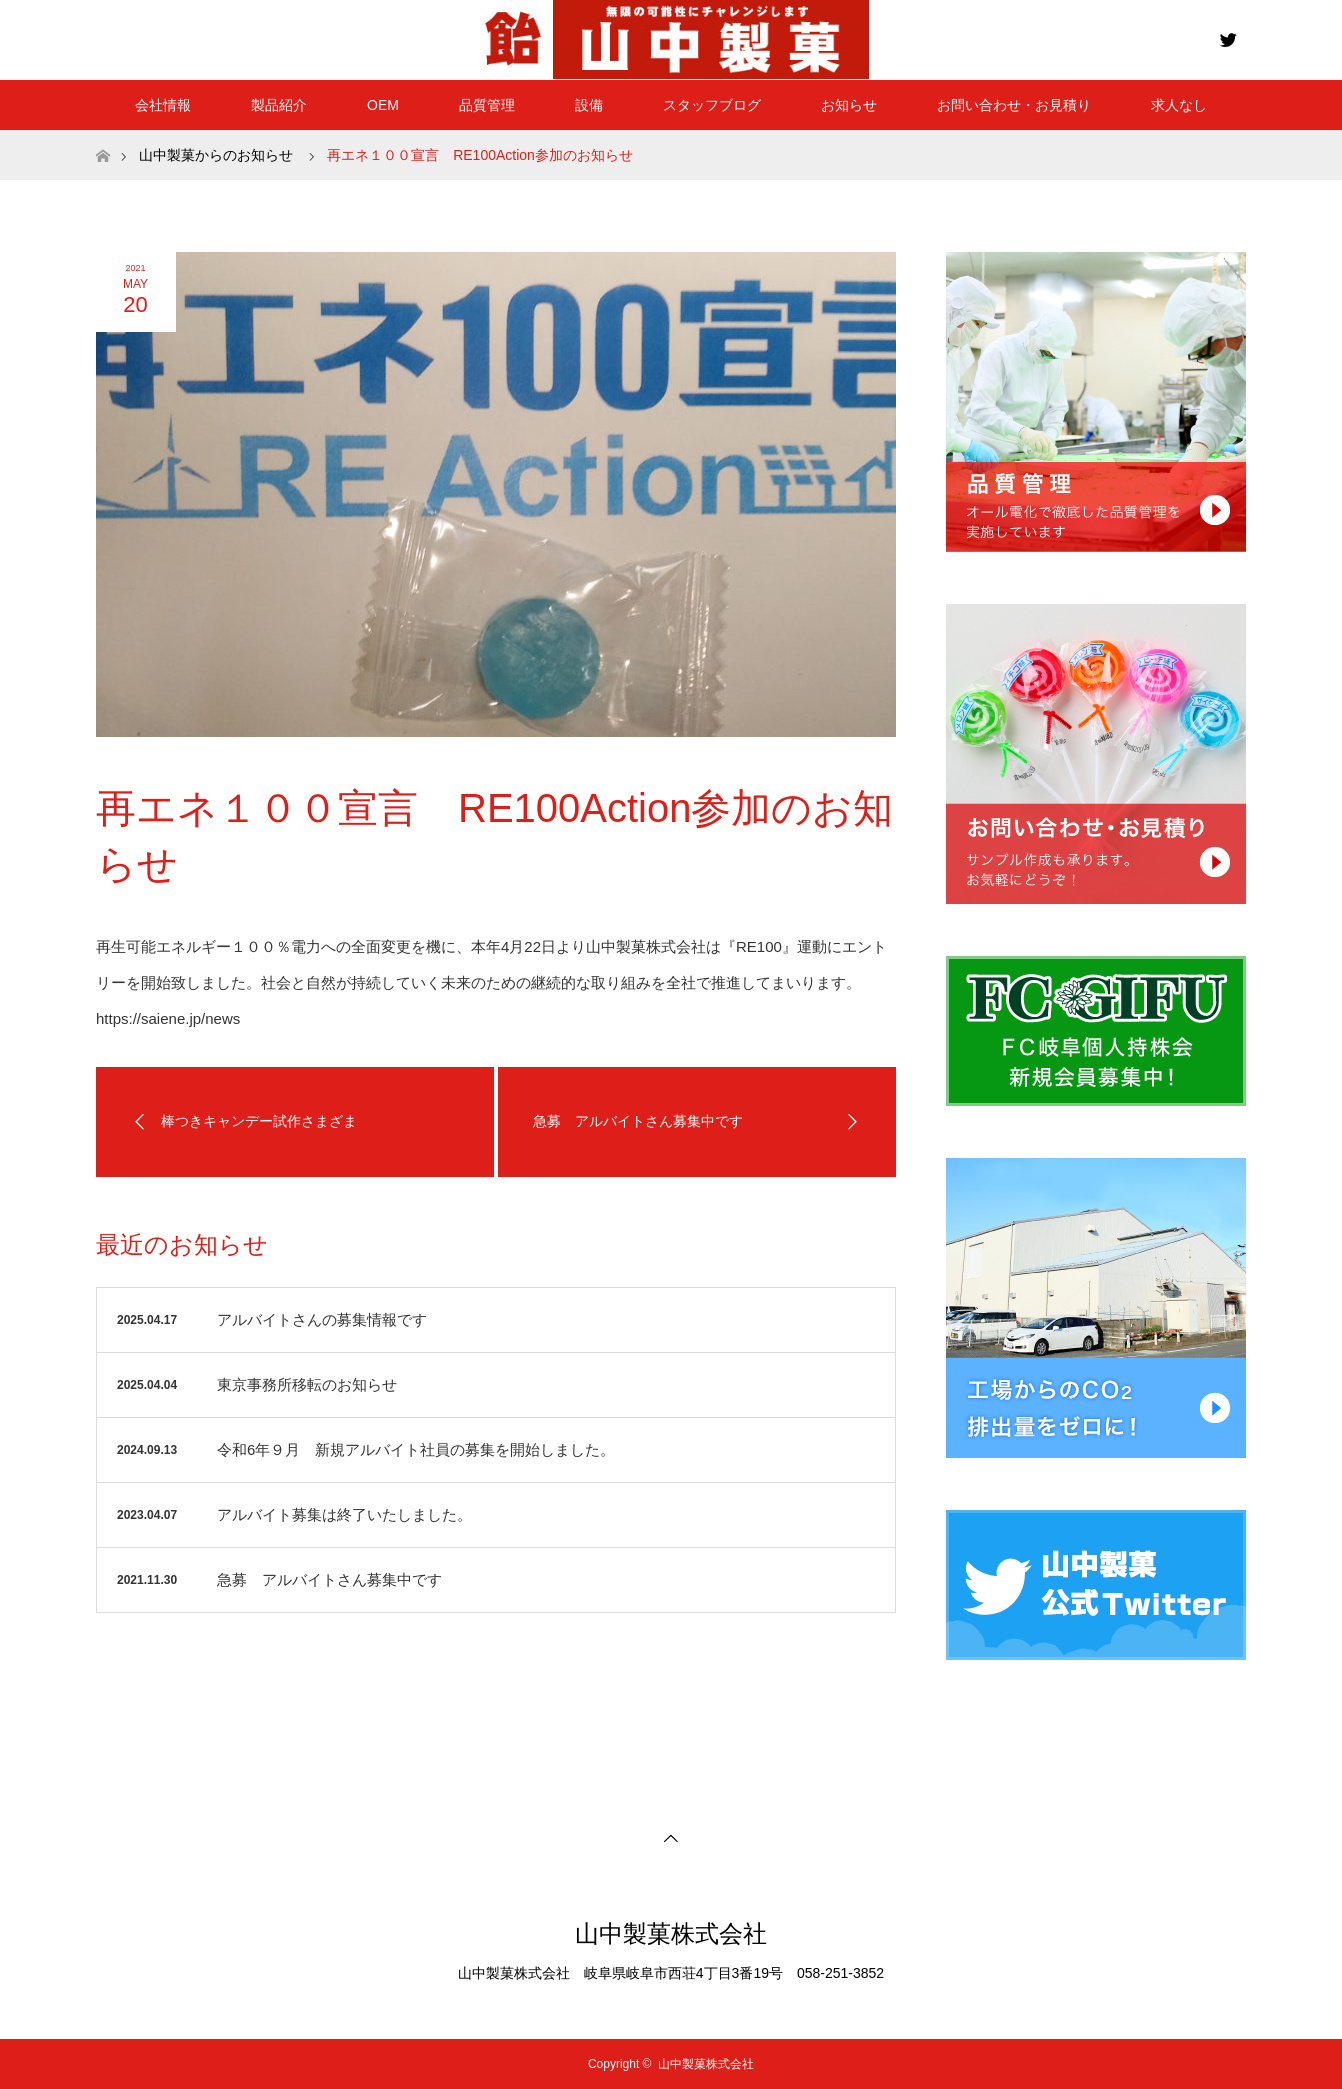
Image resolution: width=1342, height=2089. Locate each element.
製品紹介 (279, 105)
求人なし (1179, 105)
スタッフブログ (712, 105)
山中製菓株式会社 (671, 1933)
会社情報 (163, 105)
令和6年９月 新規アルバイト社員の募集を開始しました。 (416, 1449)
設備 (589, 105)
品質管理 (487, 105)
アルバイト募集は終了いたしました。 (344, 1514)
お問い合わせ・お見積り (1014, 105)
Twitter (1226, 36)
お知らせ (849, 105)
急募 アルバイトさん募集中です (329, 1579)
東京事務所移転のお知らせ (307, 1384)
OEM (383, 105)
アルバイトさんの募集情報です (322, 1319)
